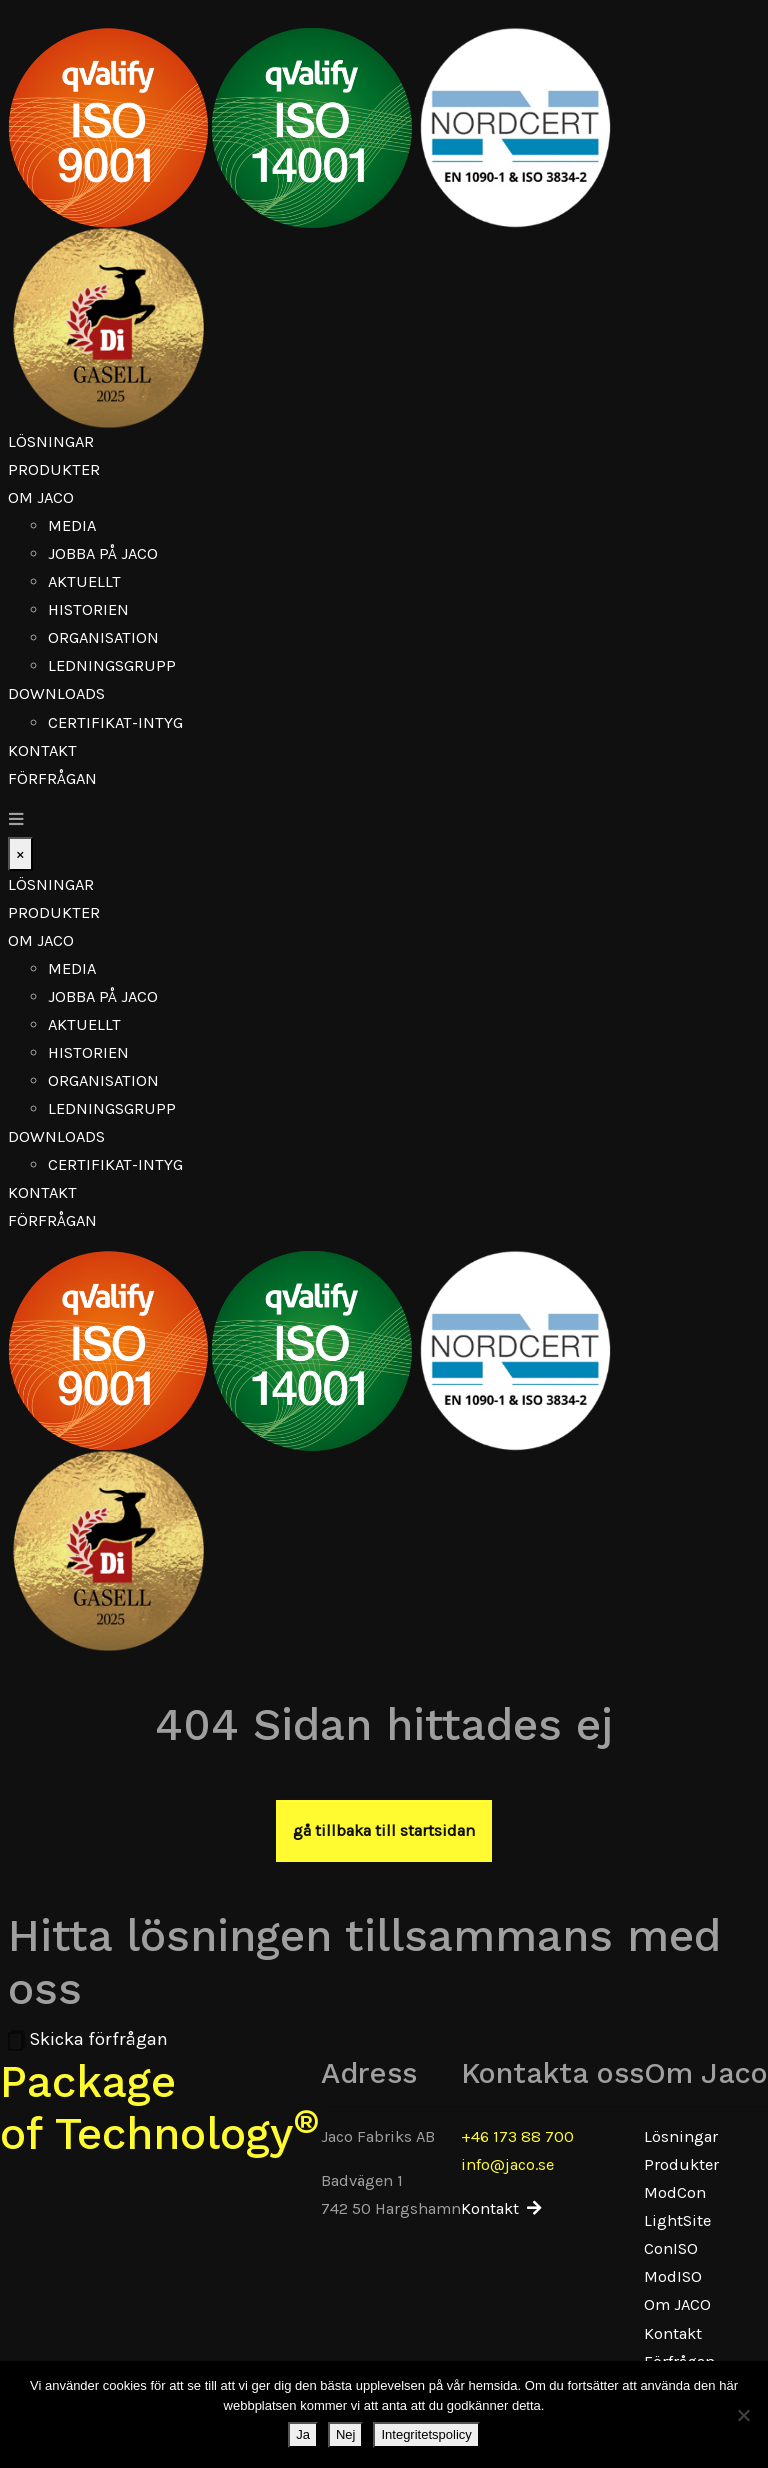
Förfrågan (52, 778)
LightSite (677, 2220)
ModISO (673, 2276)
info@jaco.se (507, 2164)
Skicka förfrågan (88, 2039)
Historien (88, 609)
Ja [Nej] (303, 2434)
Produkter (54, 469)
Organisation (103, 637)
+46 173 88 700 (517, 2136)
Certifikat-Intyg (115, 722)
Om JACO (41, 497)
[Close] (20, 854)
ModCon (675, 2192)
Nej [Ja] (346, 2434)
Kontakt (42, 750)
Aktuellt (84, 581)
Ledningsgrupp (112, 665)
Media (72, 525)
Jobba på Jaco (103, 553)
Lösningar (51, 441)
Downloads (56, 693)
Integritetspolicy (426, 2434)
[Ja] (743, 2415)
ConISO (671, 2248)
